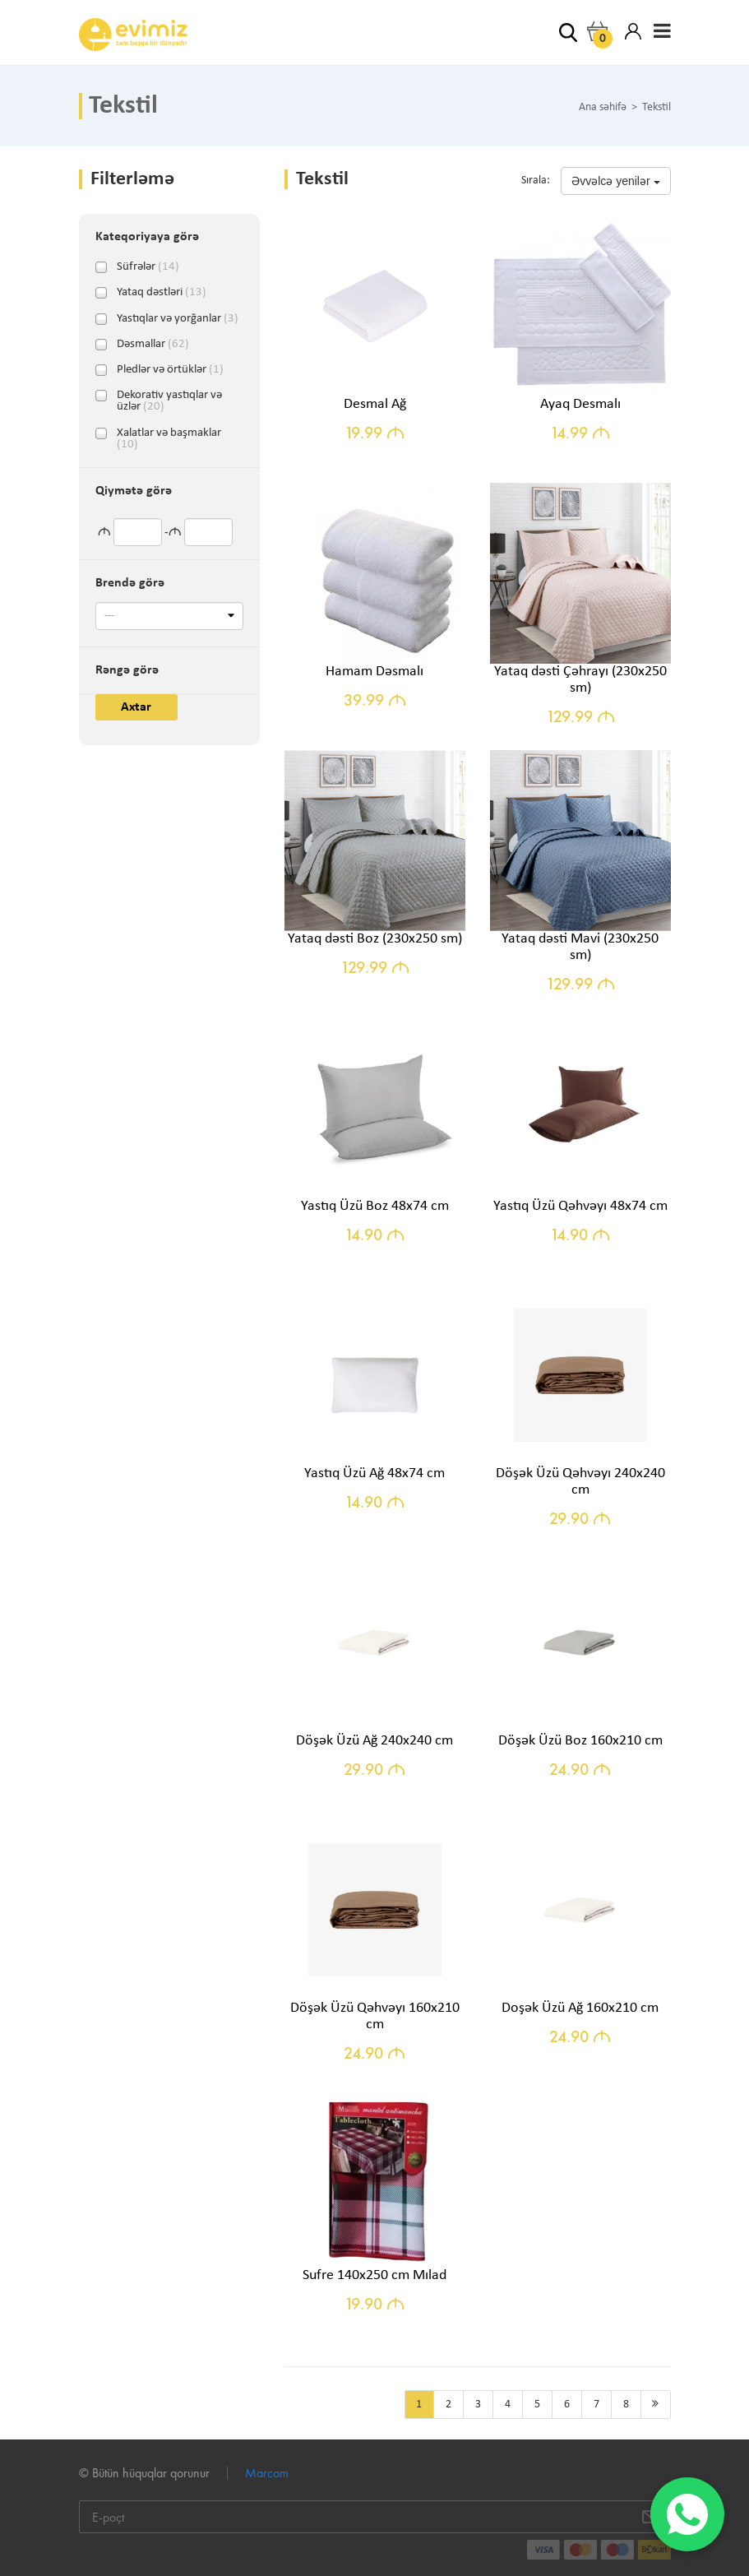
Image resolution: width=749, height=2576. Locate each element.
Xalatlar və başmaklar (169, 433)
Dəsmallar (153, 344)
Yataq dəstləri (161, 293)
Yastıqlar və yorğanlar (177, 319)
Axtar (136, 707)
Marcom (267, 2473)
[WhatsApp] (687, 2514)
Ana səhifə (602, 108)
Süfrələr (148, 267)
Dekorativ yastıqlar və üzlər (169, 395)
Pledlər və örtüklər (170, 370)
